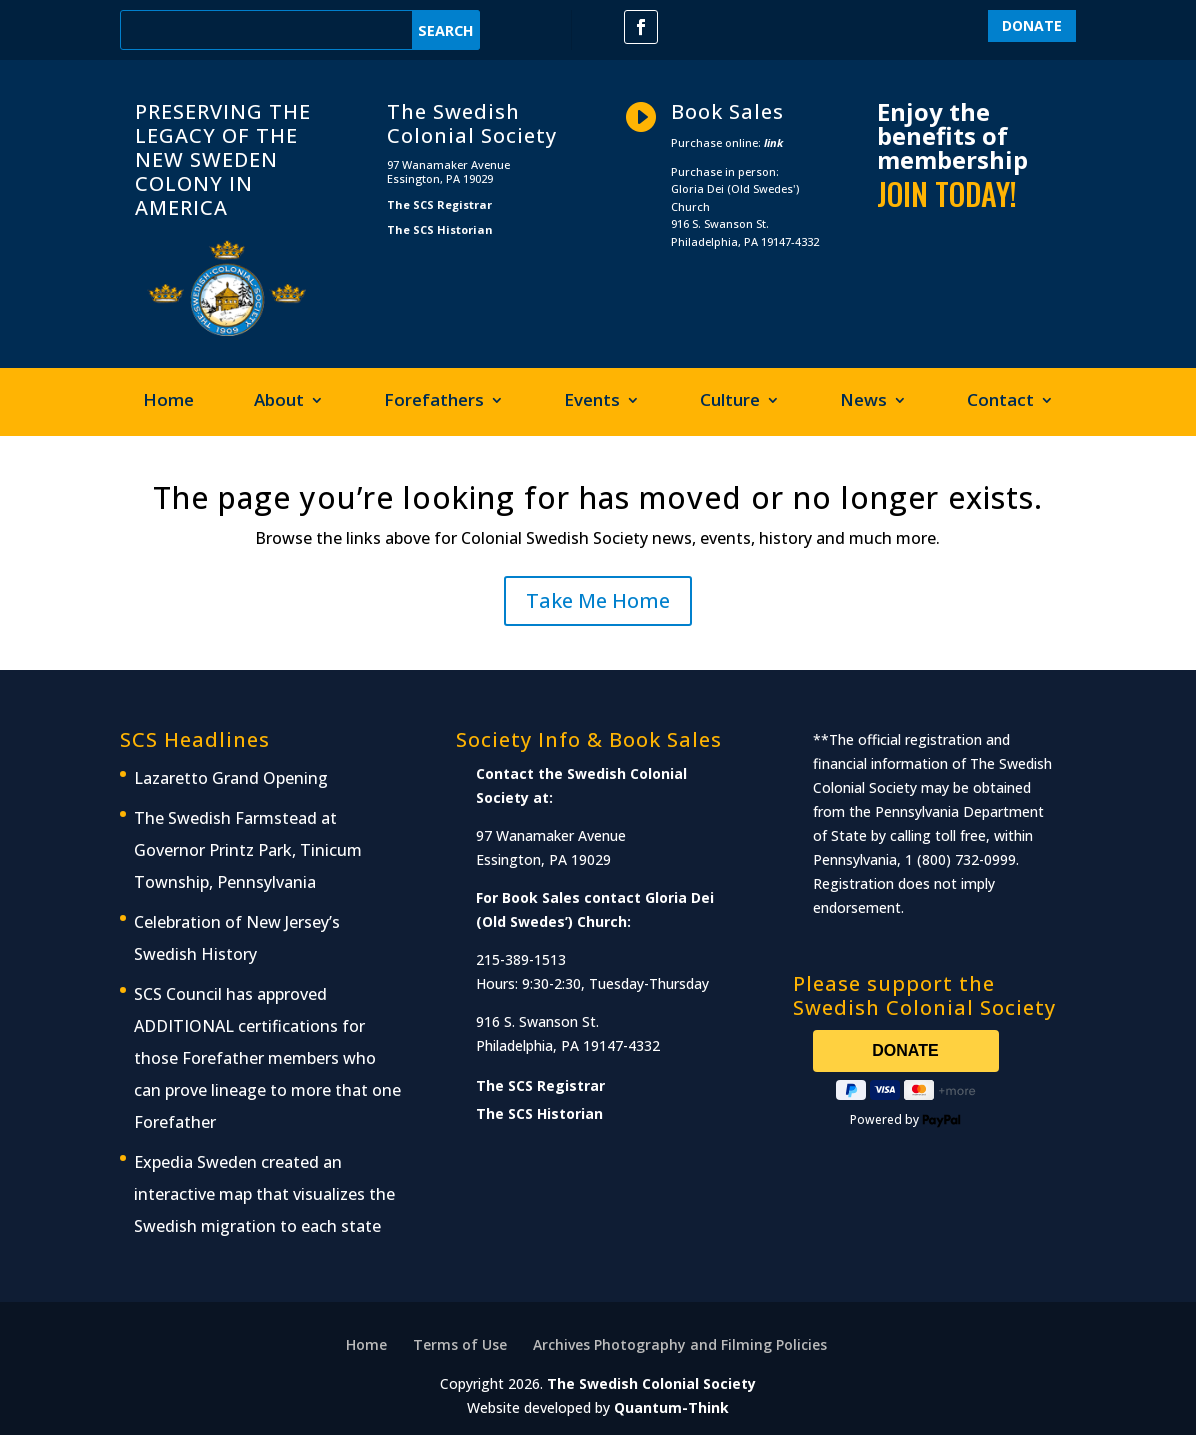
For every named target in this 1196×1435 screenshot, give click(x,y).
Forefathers (434, 402)
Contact (1000, 402)
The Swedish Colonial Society (651, 1383)
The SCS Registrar (439, 204)
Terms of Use (460, 1344)
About (279, 402)
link (773, 142)
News (863, 402)
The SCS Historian (440, 229)
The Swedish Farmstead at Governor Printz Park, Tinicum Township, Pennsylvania (248, 850)
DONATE (1032, 25)
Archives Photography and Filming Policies (680, 1344)
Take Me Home (598, 600)
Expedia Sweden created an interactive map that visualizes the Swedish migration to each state (264, 1194)
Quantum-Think (671, 1407)
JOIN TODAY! (947, 193)
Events (592, 402)
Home (168, 402)
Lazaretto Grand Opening (231, 778)
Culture (730, 402)
